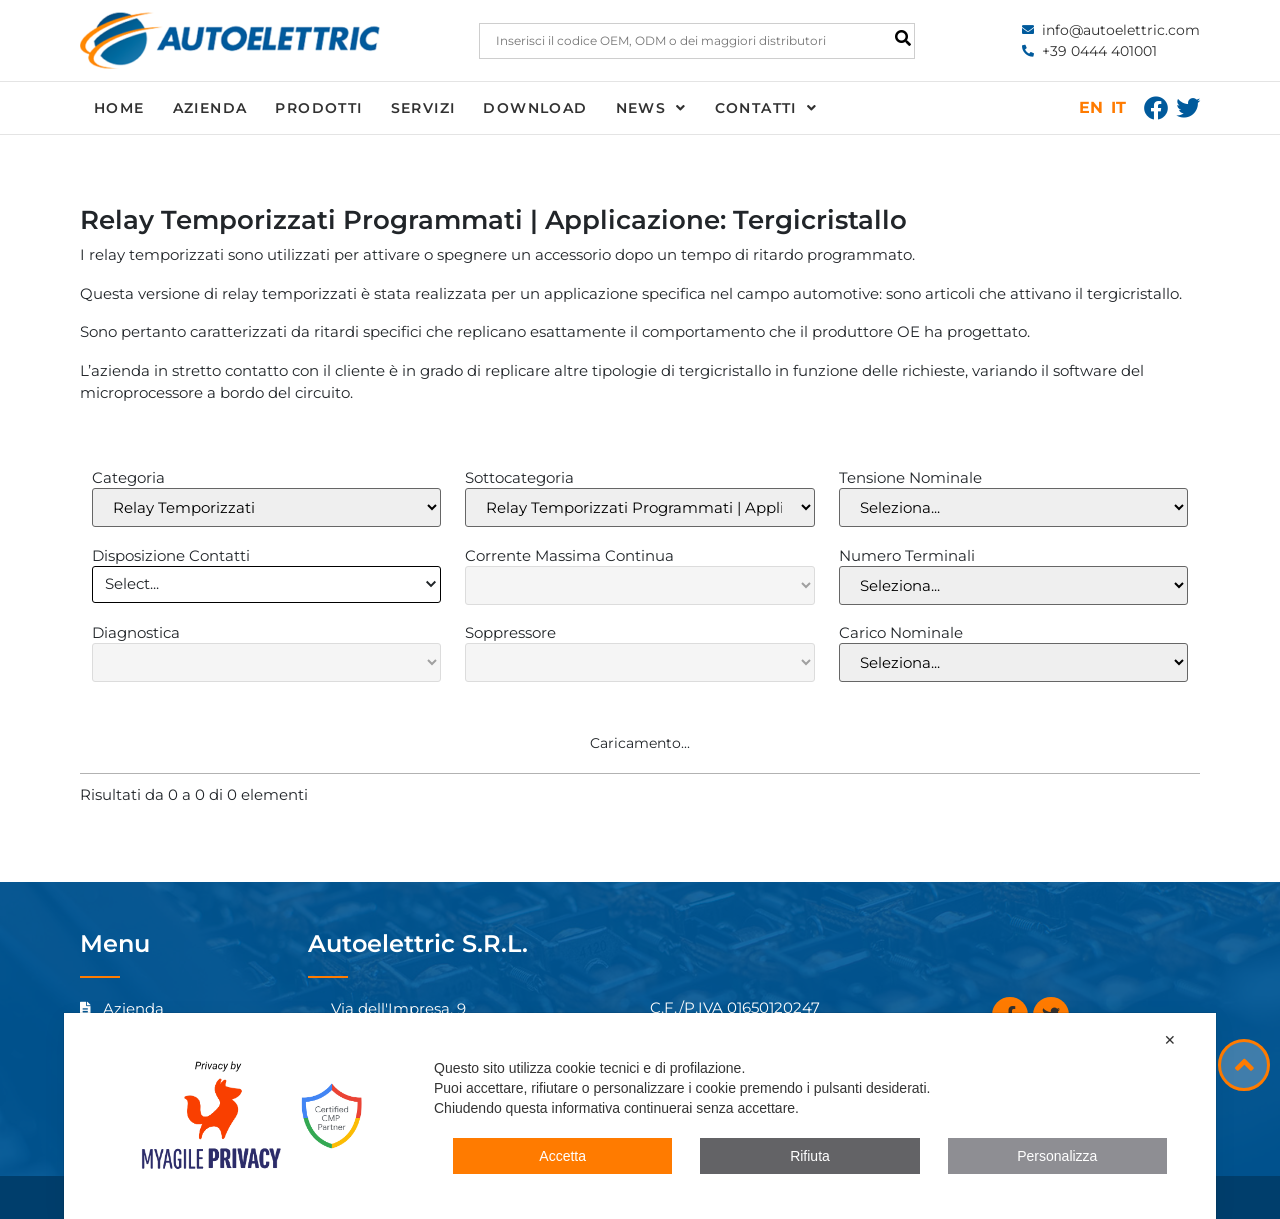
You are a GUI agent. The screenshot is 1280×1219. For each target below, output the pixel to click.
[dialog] (640, 1116)
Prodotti (318, 108)
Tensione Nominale (910, 477)
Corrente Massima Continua (569, 555)
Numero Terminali (907, 555)
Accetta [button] (562, 1156)
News (651, 108)
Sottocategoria (519, 477)
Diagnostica (136, 632)
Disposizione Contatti (171, 555)
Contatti (766, 108)
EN (1091, 107)
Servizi (423, 108)
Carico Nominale (901, 632)
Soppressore (510, 632)
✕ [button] (1170, 1040)
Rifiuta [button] (810, 1156)
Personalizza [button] (1057, 1156)
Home (119, 108)
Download (535, 108)
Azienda (210, 108)
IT (1118, 107)
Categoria (128, 477)
